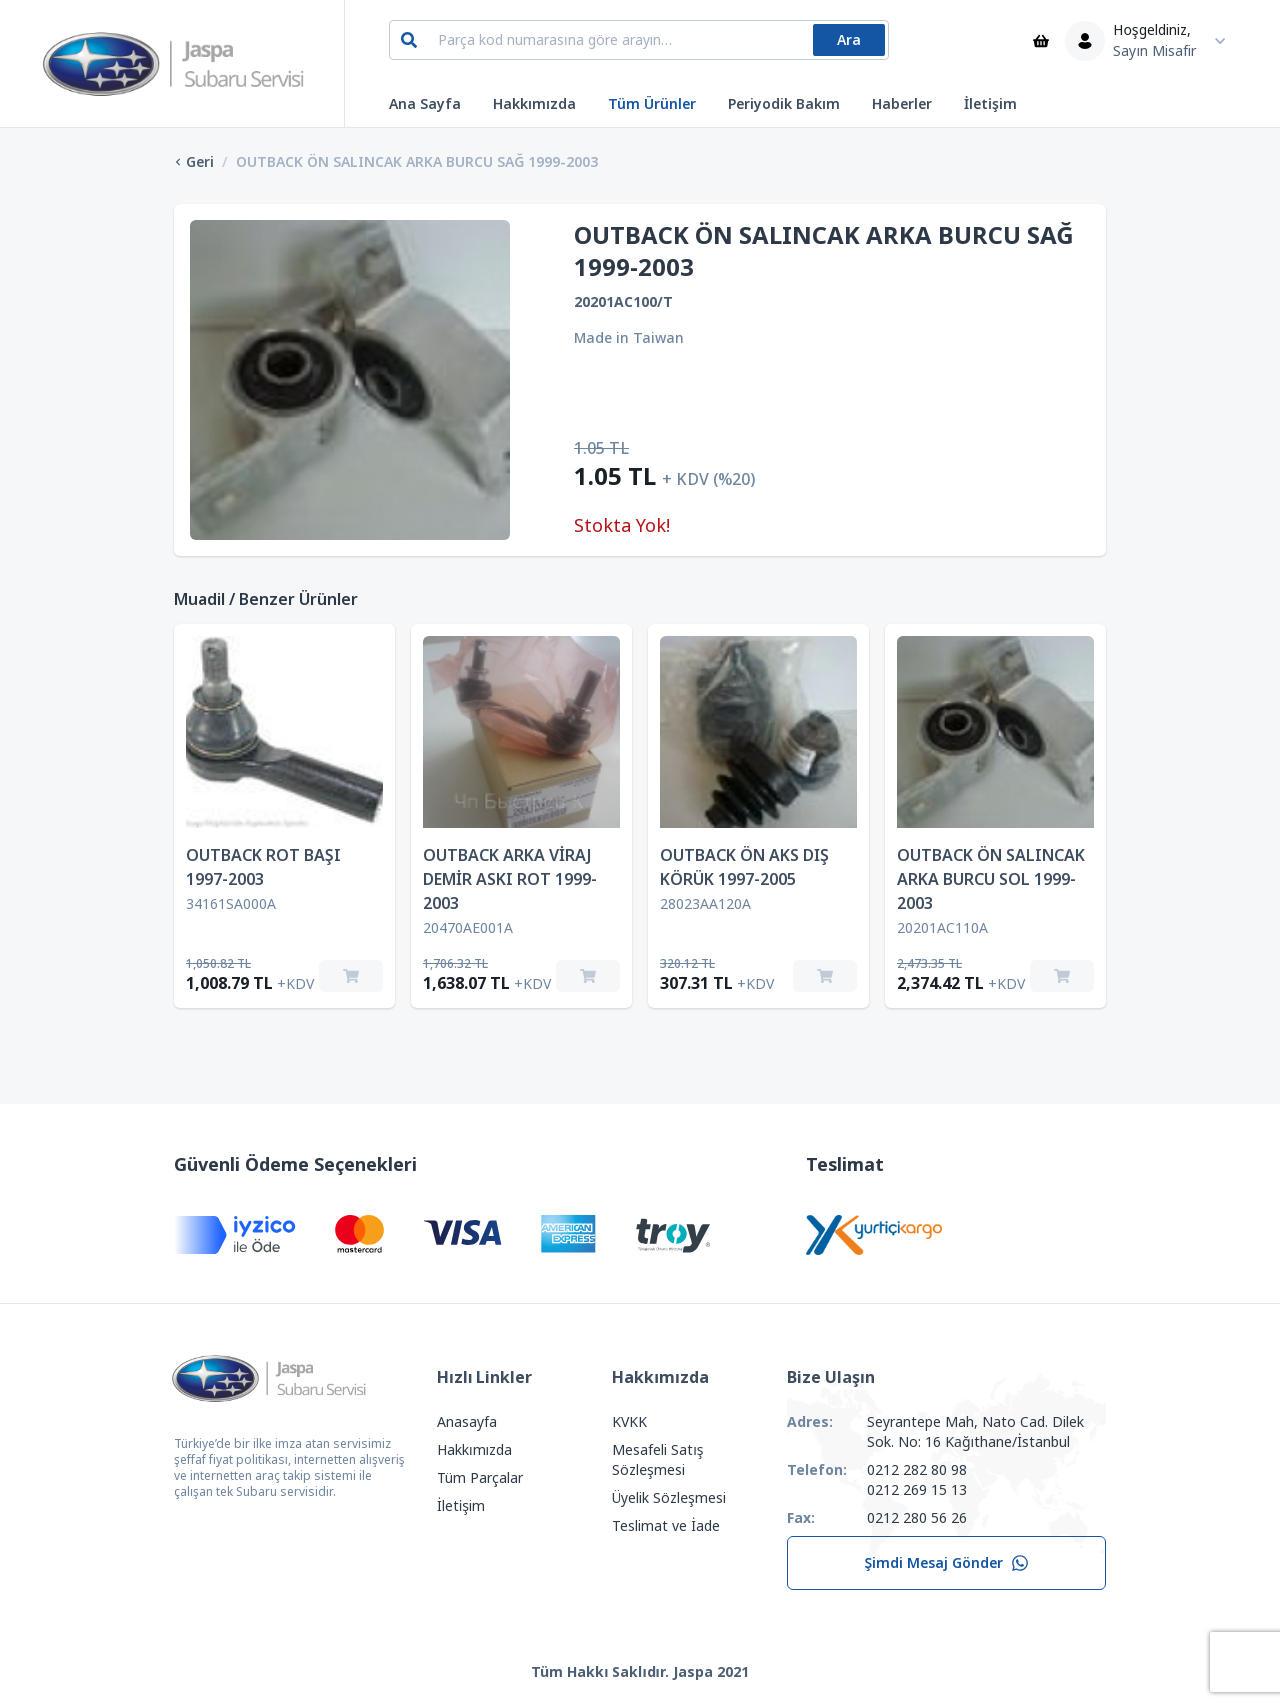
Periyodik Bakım (784, 104)
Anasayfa (467, 1422)
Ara (849, 40)
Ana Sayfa (425, 104)
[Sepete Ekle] (351, 976)
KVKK (629, 1422)
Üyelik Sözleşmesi (669, 1498)
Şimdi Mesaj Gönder (946, 1563)
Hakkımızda (534, 104)
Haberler (902, 104)
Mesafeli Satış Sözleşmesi (657, 1460)
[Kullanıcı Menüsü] (1150, 41)
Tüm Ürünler (652, 104)
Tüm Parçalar (480, 1478)
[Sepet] (1041, 41)
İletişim (990, 104)
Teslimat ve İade (666, 1526)
